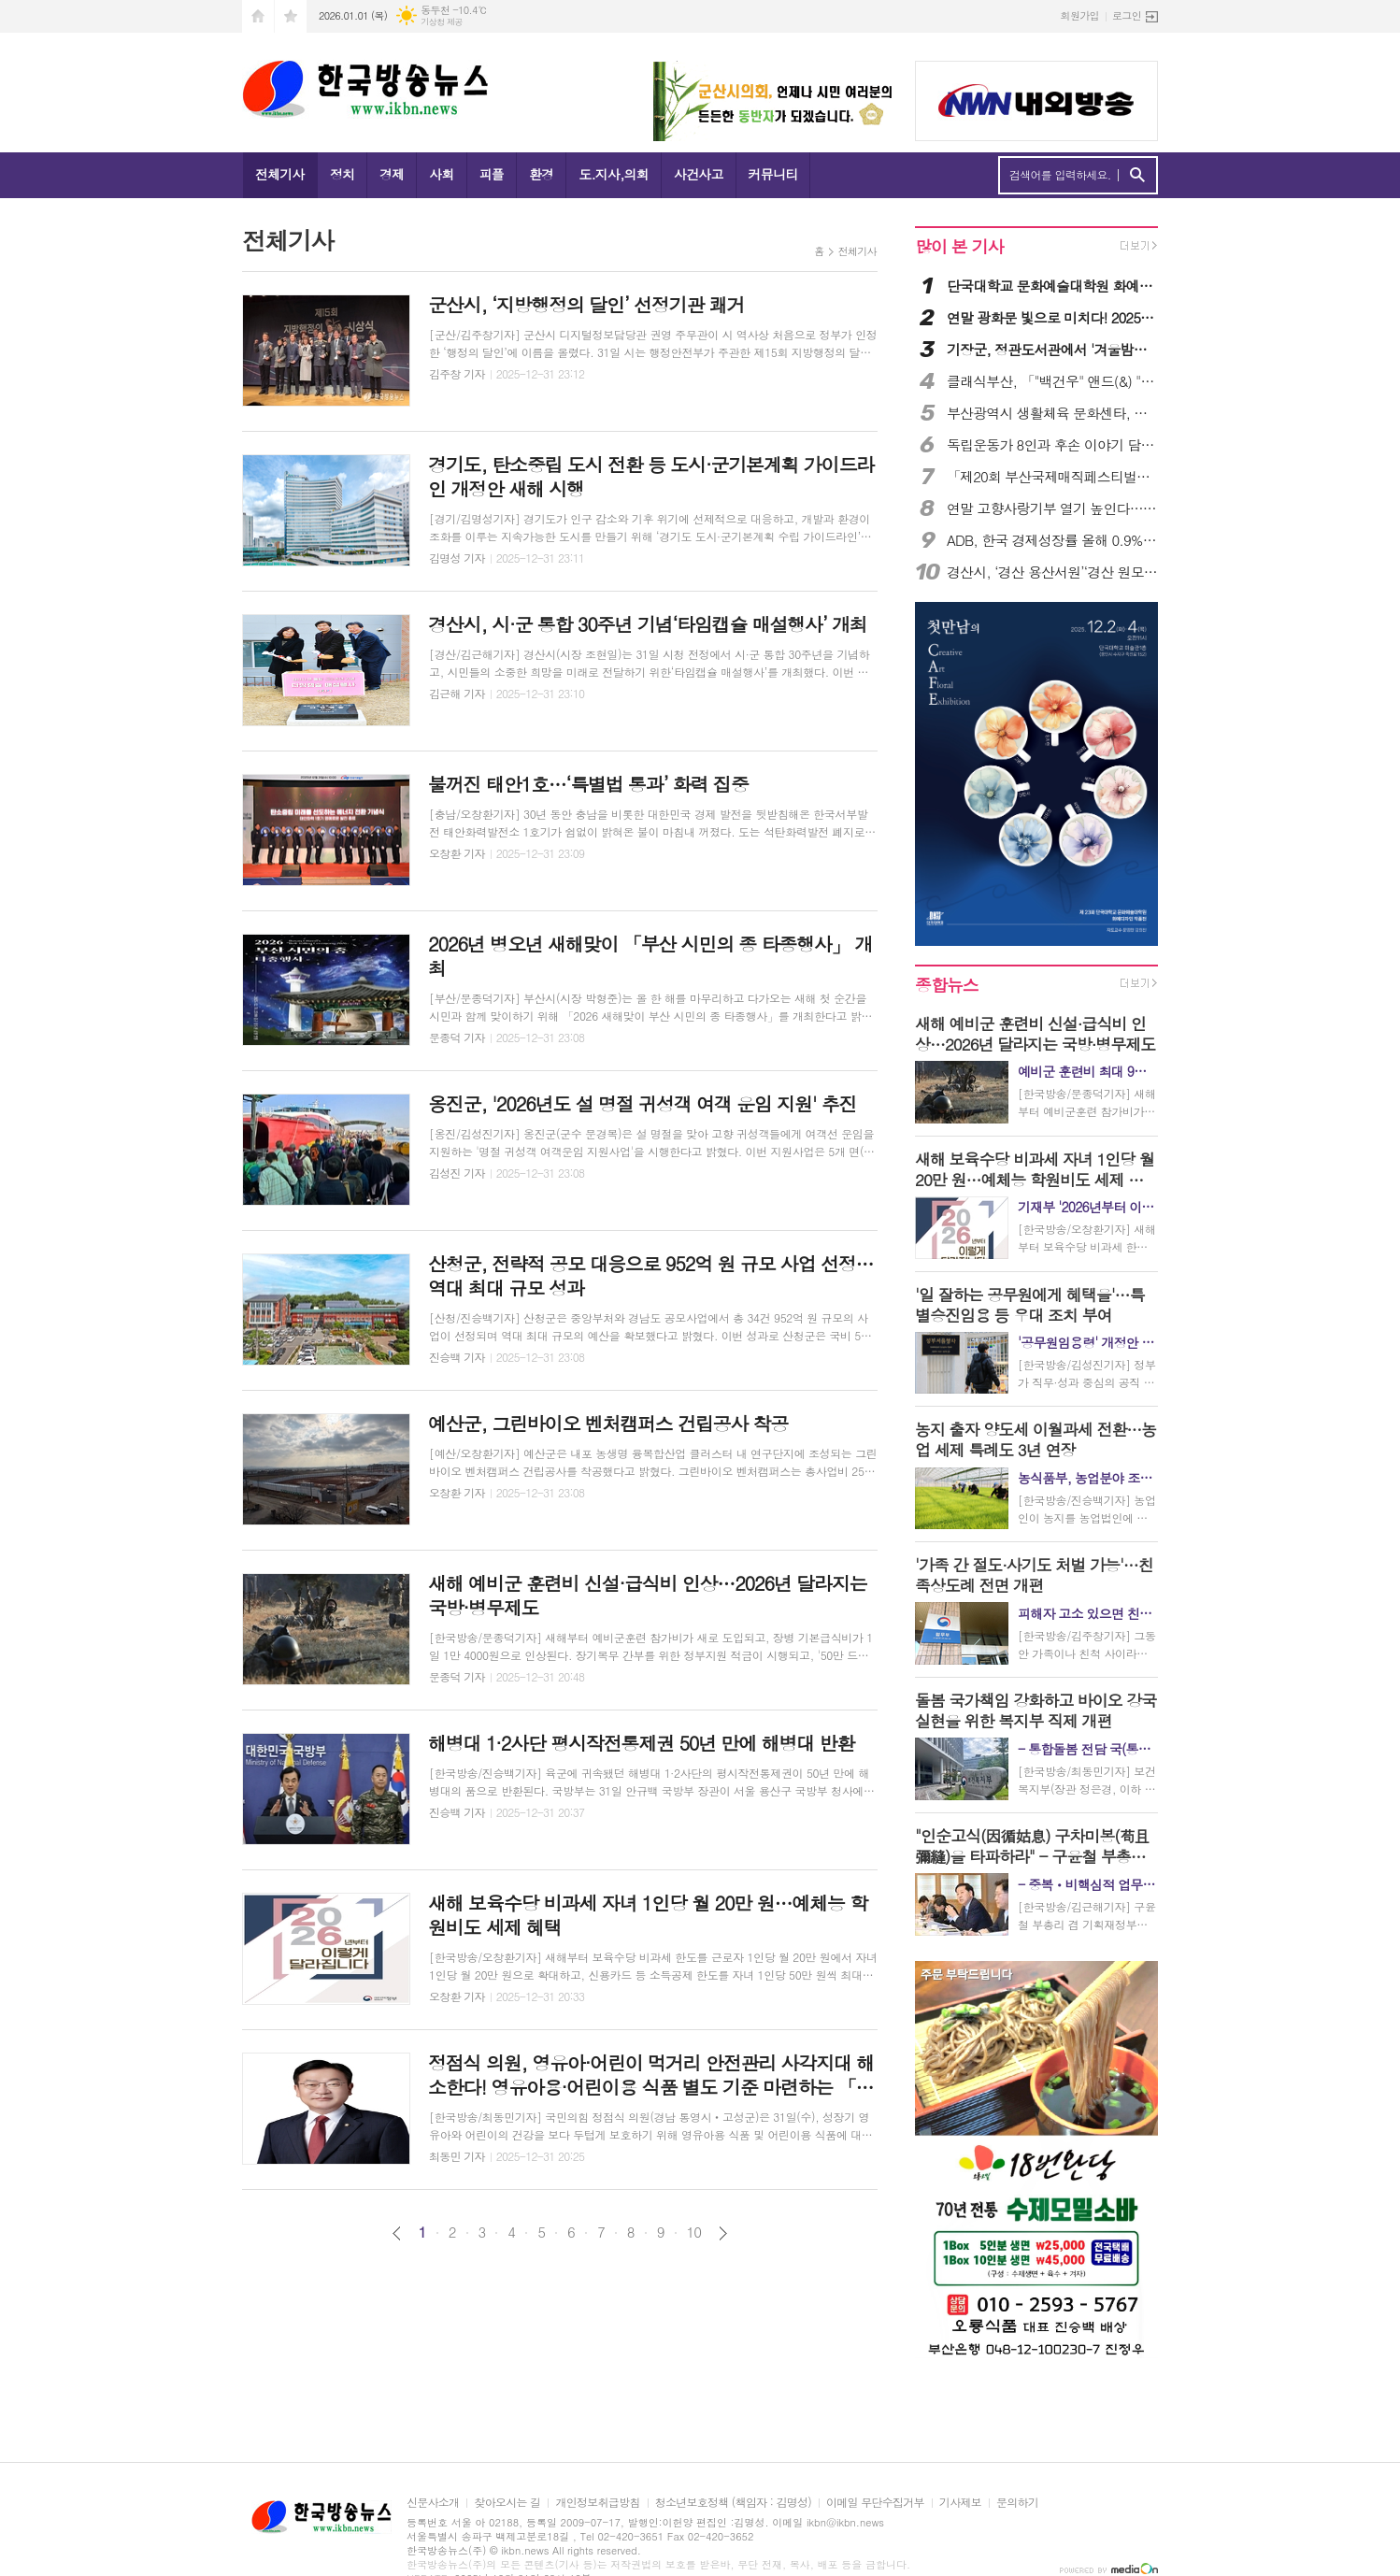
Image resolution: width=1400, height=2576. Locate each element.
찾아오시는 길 (507, 2503)
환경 (541, 174)
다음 (723, 2233)
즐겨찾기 (291, 16)
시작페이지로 (258, 16)
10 (694, 2232)
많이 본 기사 (959, 246)
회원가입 (1080, 15)
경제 (391, 174)
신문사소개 (433, 2503)
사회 (441, 174)
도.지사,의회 (614, 174)
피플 (491, 174)
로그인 (1126, 15)
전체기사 (280, 174)
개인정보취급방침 (597, 2503)
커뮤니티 (773, 174)
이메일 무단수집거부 (875, 2503)
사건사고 (698, 174)
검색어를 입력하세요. (1060, 174)
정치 (342, 174)
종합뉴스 (947, 984)
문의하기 (1017, 2503)
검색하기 (1137, 175)
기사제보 (960, 2503)
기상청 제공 (442, 22)
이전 (396, 2233)
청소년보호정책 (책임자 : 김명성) (733, 2503)
